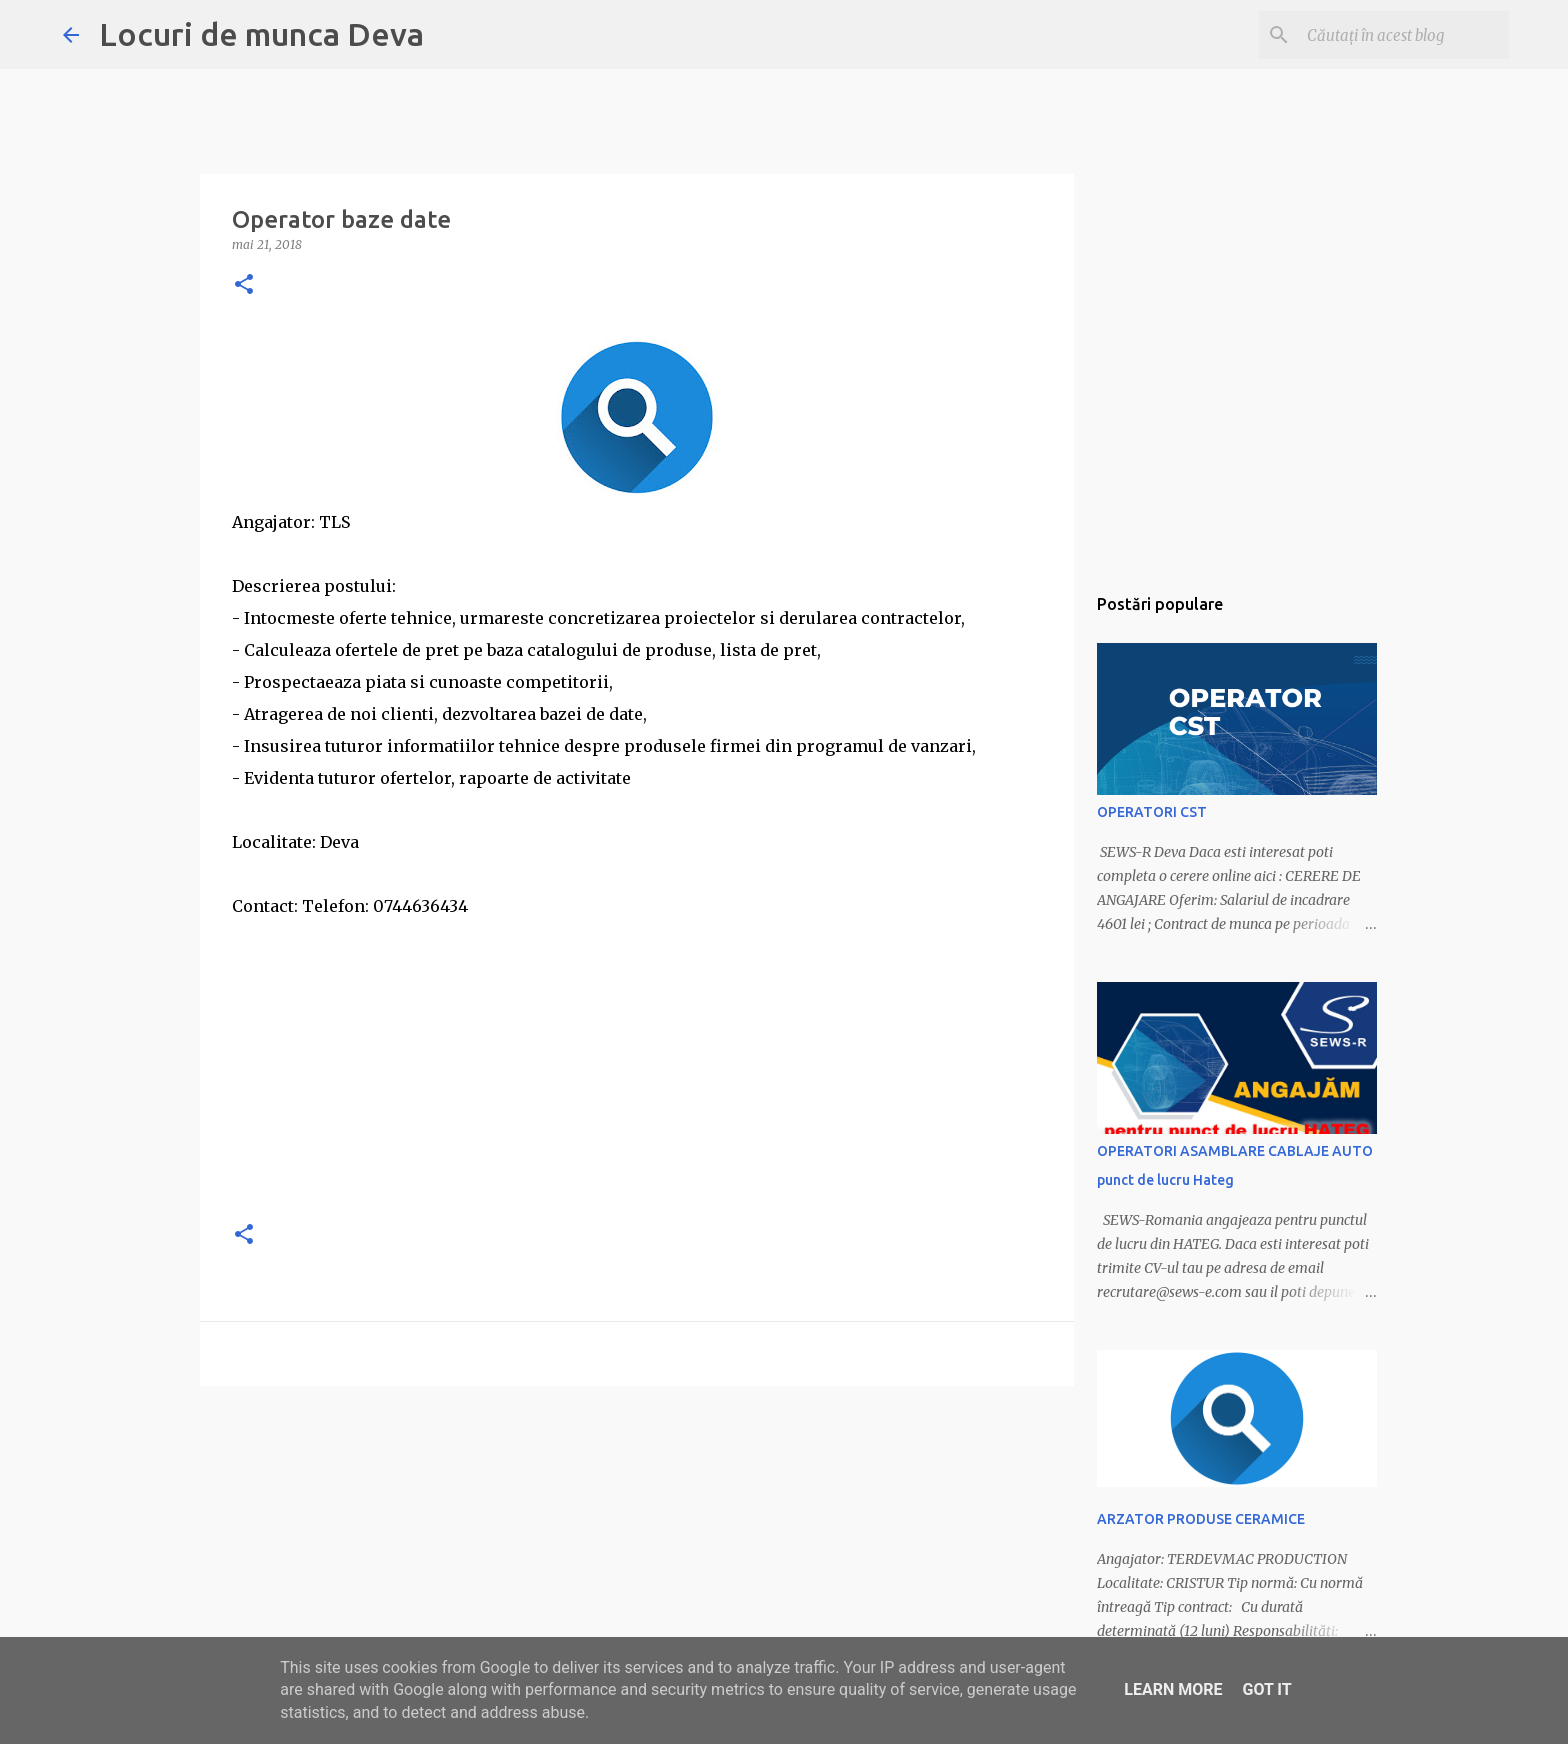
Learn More (1173, 1689)
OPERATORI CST (1152, 812)
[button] (244, 285)
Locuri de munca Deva (261, 34)
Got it (1266, 1689)
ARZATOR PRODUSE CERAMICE (1201, 1519)
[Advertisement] (637, 1062)
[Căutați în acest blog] (1404, 35)
